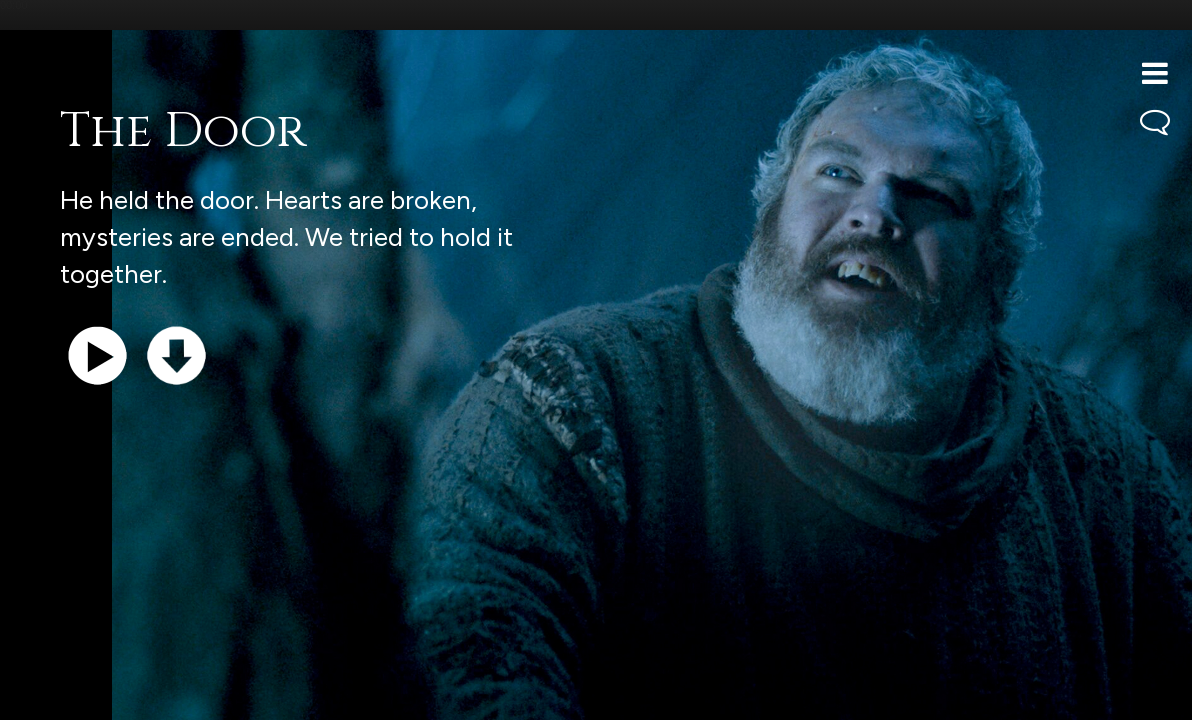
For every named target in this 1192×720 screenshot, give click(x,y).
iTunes (268, 694)
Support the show (110, 694)
